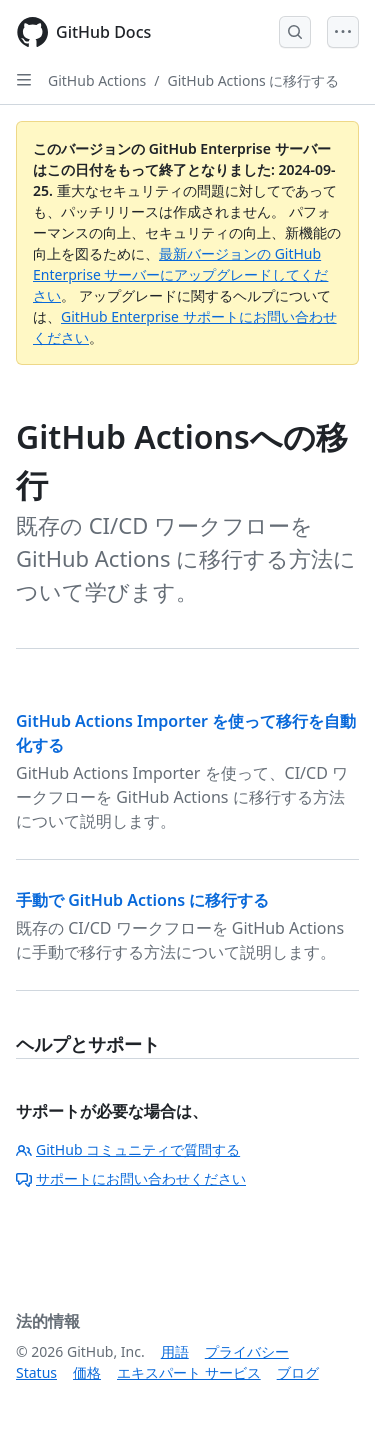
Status (36, 1372)
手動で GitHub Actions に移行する (142, 900)
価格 (87, 1372)
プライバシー (247, 1351)
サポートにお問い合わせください (131, 1178)
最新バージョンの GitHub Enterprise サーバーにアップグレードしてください (180, 274)
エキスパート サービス (189, 1372)
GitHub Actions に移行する (254, 80)
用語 (175, 1351)
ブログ (298, 1372)
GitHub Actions (97, 80)
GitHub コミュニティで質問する (128, 1149)
